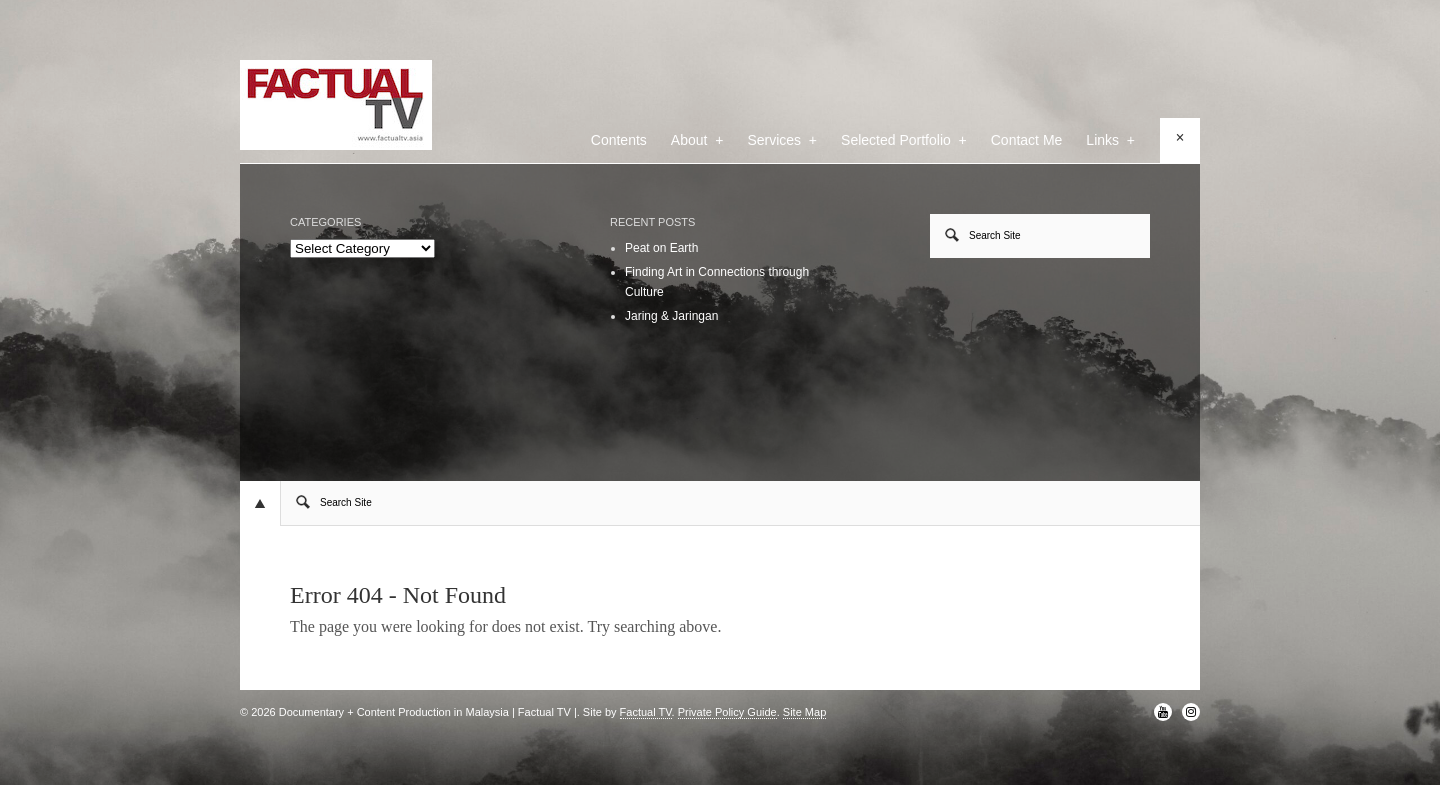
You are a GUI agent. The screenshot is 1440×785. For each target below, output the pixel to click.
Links (1110, 140)
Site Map (804, 712)
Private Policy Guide (727, 712)
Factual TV (646, 712)
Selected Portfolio (904, 140)
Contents (619, 140)
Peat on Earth (661, 248)
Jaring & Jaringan (671, 316)
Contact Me (1027, 140)
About (697, 140)
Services (782, 140)
